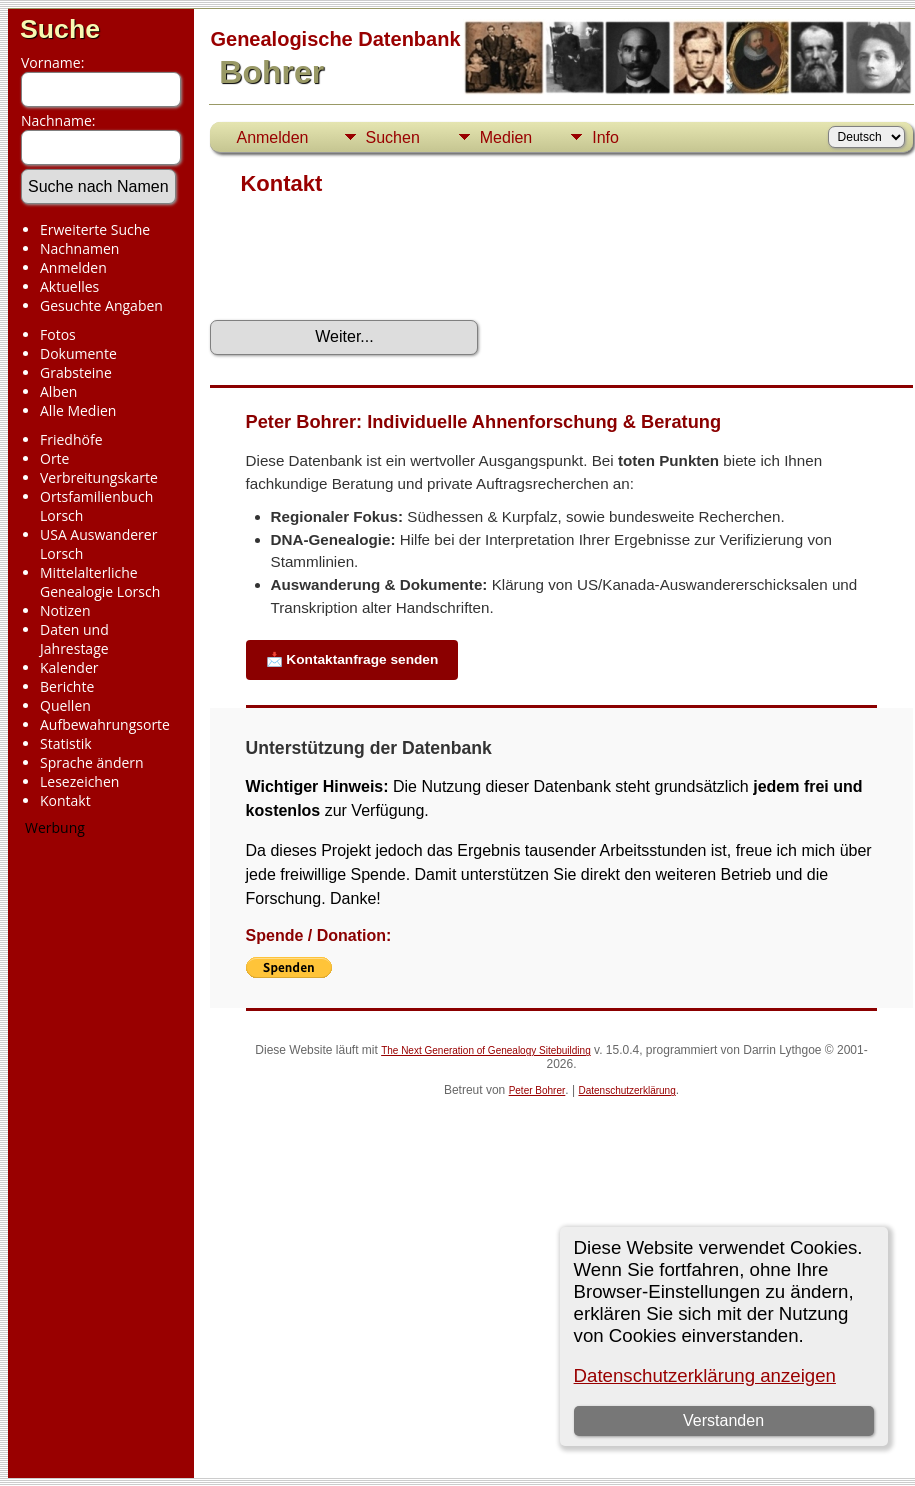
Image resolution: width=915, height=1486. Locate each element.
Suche (60, 29)
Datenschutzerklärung (626, 1090)
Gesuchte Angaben (101, 305)
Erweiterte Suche (95, 229)
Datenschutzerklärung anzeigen (705, 1375)
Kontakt (65, 800)
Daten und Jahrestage (74, 639)
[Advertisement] (95, 1149)
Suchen (393, 137)
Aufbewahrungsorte (105, 724)
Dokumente (78, 353)
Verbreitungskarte (99, 477)
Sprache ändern (92, 762)
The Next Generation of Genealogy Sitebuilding (486, 1050)
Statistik (66, 743)
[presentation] (362, 265)
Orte (54, 458)
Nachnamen (79, 248)
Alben (58, 391)
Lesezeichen (79, 781)
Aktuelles (69, 286)
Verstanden (723, 1420)
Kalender (69, 667)
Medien (506, 137)
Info (605, 137)
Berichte (67, 686)
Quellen (65, 705)
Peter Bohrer (537, 1090)
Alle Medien (78, 410)
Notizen (65, 610)
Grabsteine (76, 372)
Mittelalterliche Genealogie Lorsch (100, 582)
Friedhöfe (71, 439)
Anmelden (73, 267)
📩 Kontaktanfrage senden (352, 659)
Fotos (58, 334)
